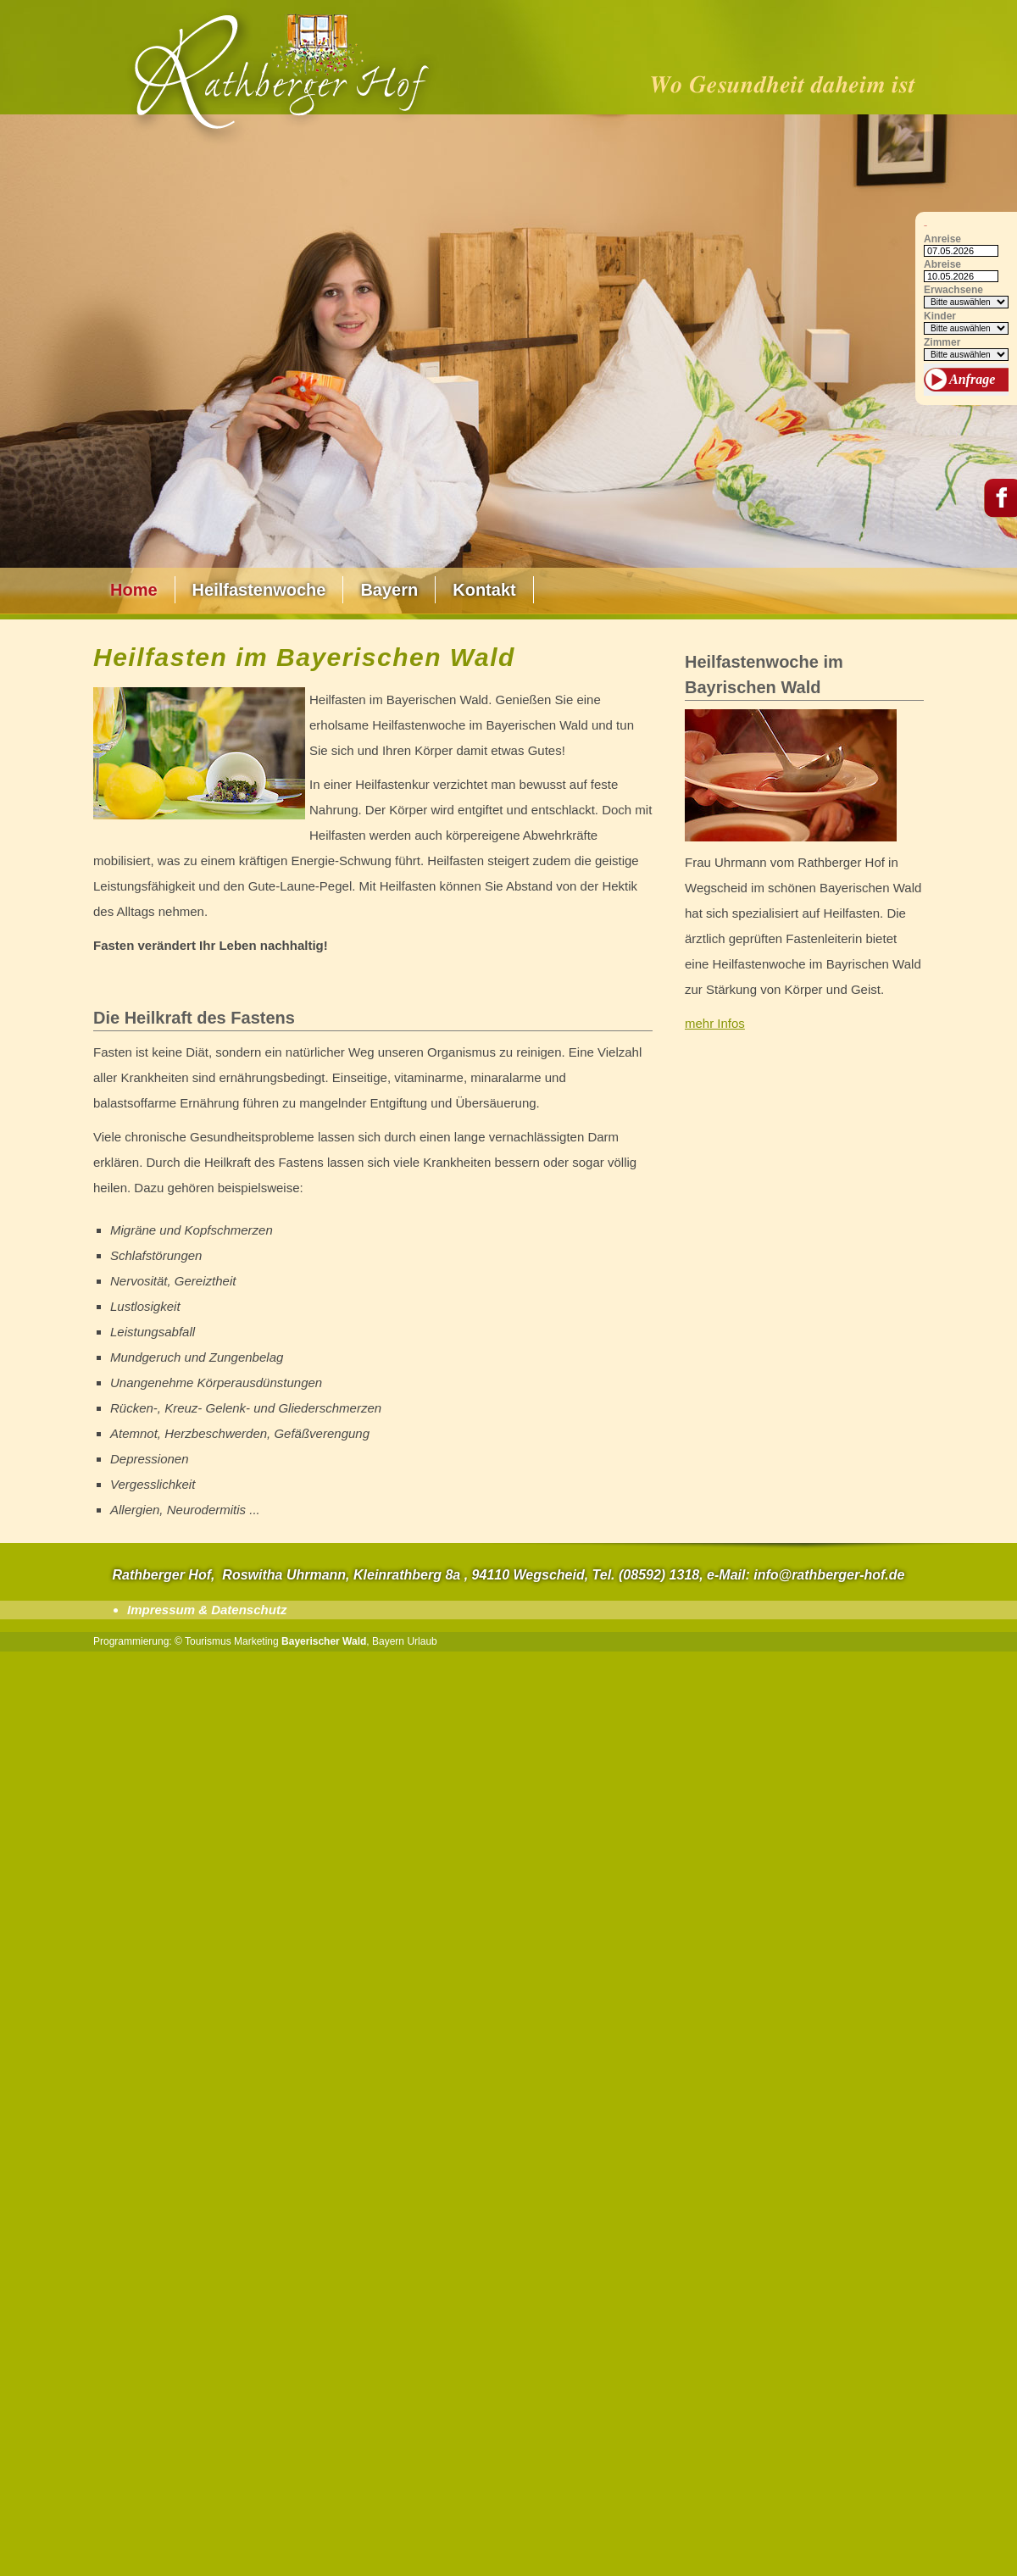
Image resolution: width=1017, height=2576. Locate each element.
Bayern (389, 589)
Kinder (940, 316)
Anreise (942, 239)
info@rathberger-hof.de (828, 1575)
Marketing (256, 1641)
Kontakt (484, 589)
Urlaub (421, 1641)
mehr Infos (715, 1023)
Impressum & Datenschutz (206, 1609)
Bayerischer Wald (323, 1641)
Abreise (942, 264)
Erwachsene (953, 290)
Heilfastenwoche (259, 589)
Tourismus (208, 1641)
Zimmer (942, 342)
